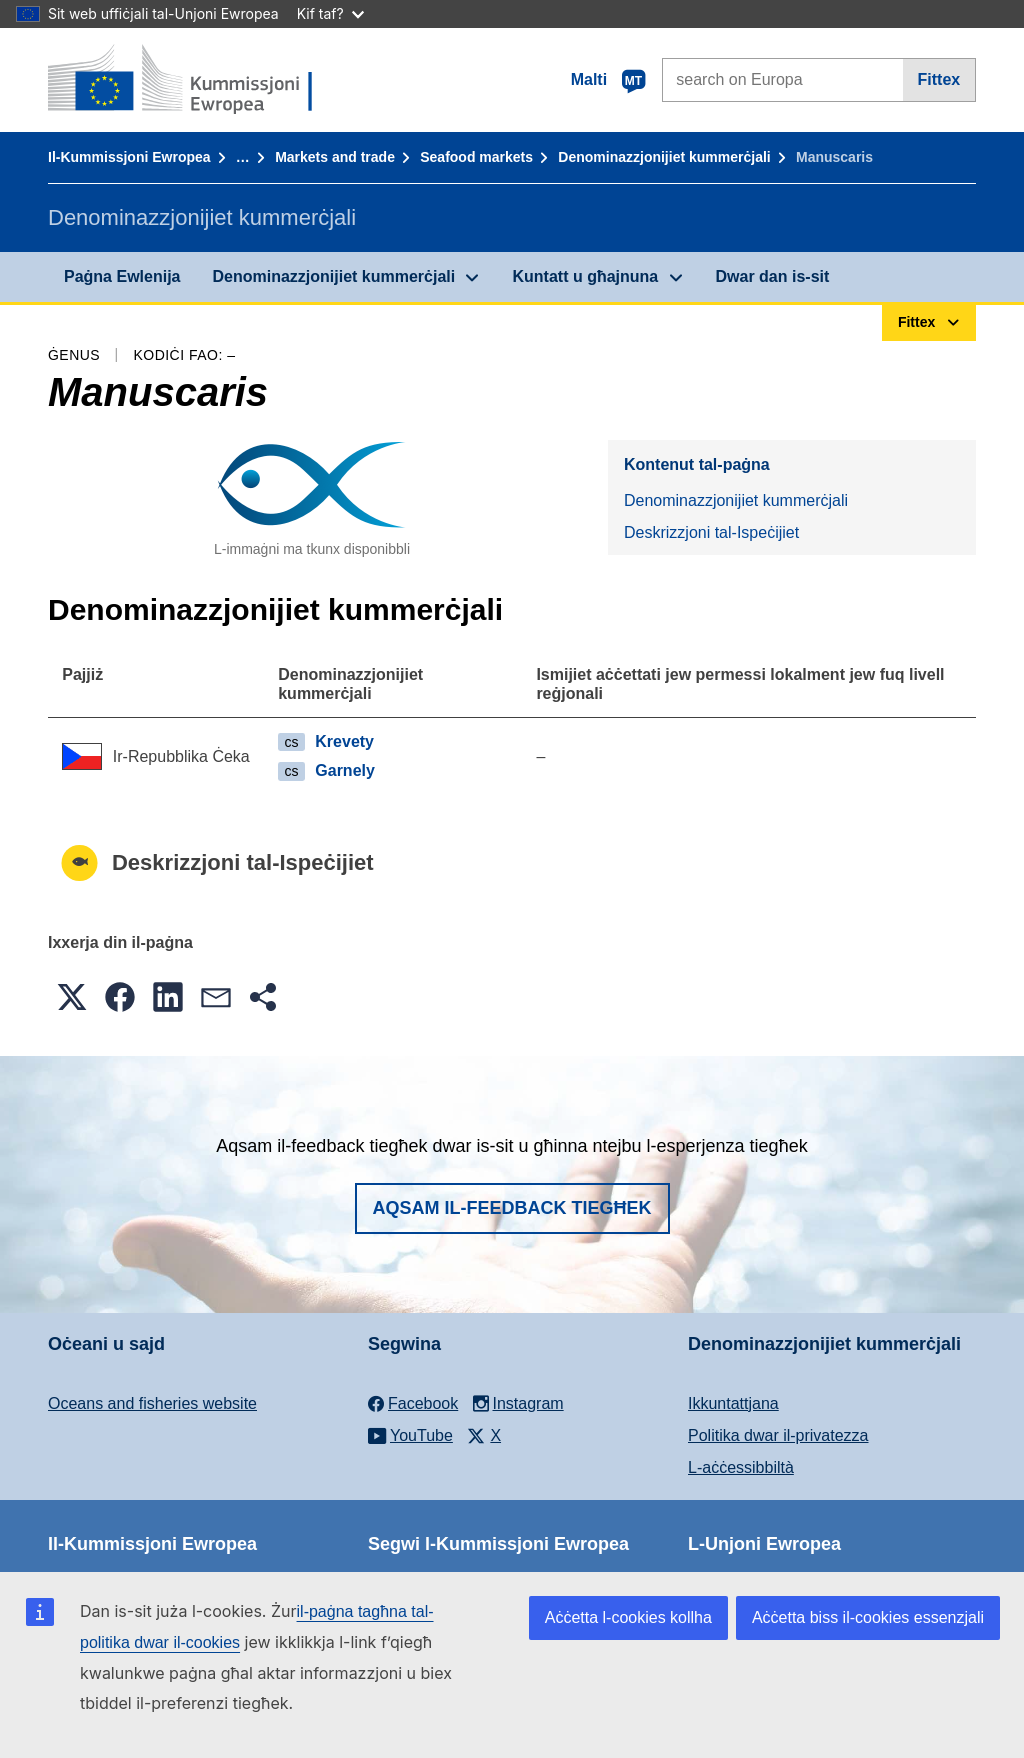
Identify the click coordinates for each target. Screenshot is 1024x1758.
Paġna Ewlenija (122, 276)
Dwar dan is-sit (773, 276)
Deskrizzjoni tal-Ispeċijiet (711, 532)
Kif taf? (330, 13)
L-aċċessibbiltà (741, 1467)
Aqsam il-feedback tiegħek (512, 1208)
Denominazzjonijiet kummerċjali (664, 157)
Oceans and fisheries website (152, 1403)
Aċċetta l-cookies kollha (628, 1617)
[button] (72, 997)
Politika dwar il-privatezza (778, 1435)
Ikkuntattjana (733, 1403)
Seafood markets (476, 157)
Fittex (939, 79)
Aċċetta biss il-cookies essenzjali (868, 1617)
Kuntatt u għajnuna (585, 276)
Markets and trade (335, 157)
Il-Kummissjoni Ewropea (129, 157)
